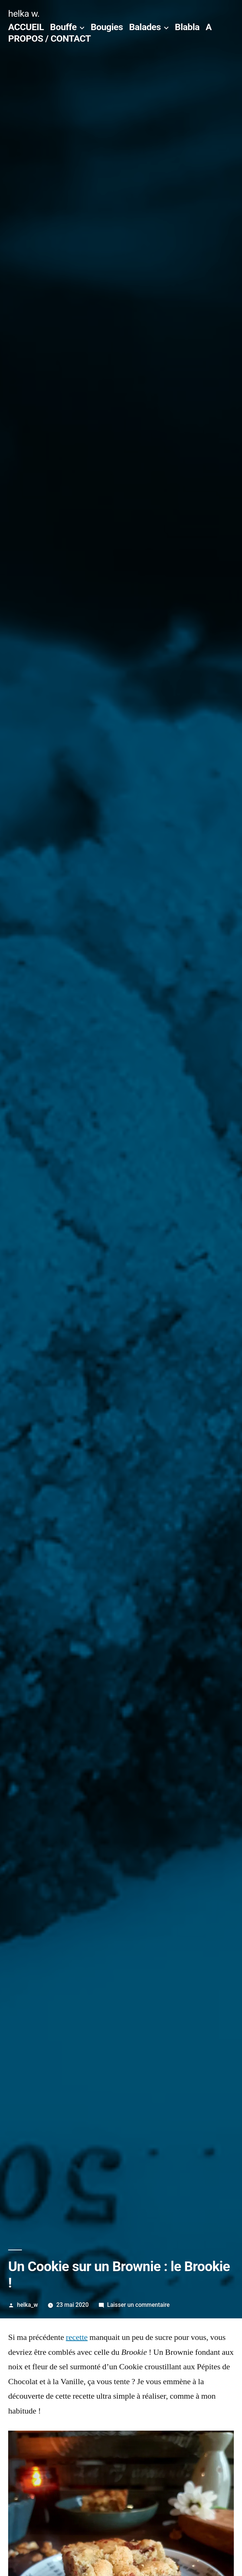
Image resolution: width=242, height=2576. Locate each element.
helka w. (24, 13)
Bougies (107, 27)
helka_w (27, 2304)
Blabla (187, 27)
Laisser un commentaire (138, 2304)
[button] (121, 1159)
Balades (145, 27)
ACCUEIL (26, 27)
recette (77, 2337)
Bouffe (63, 27)
